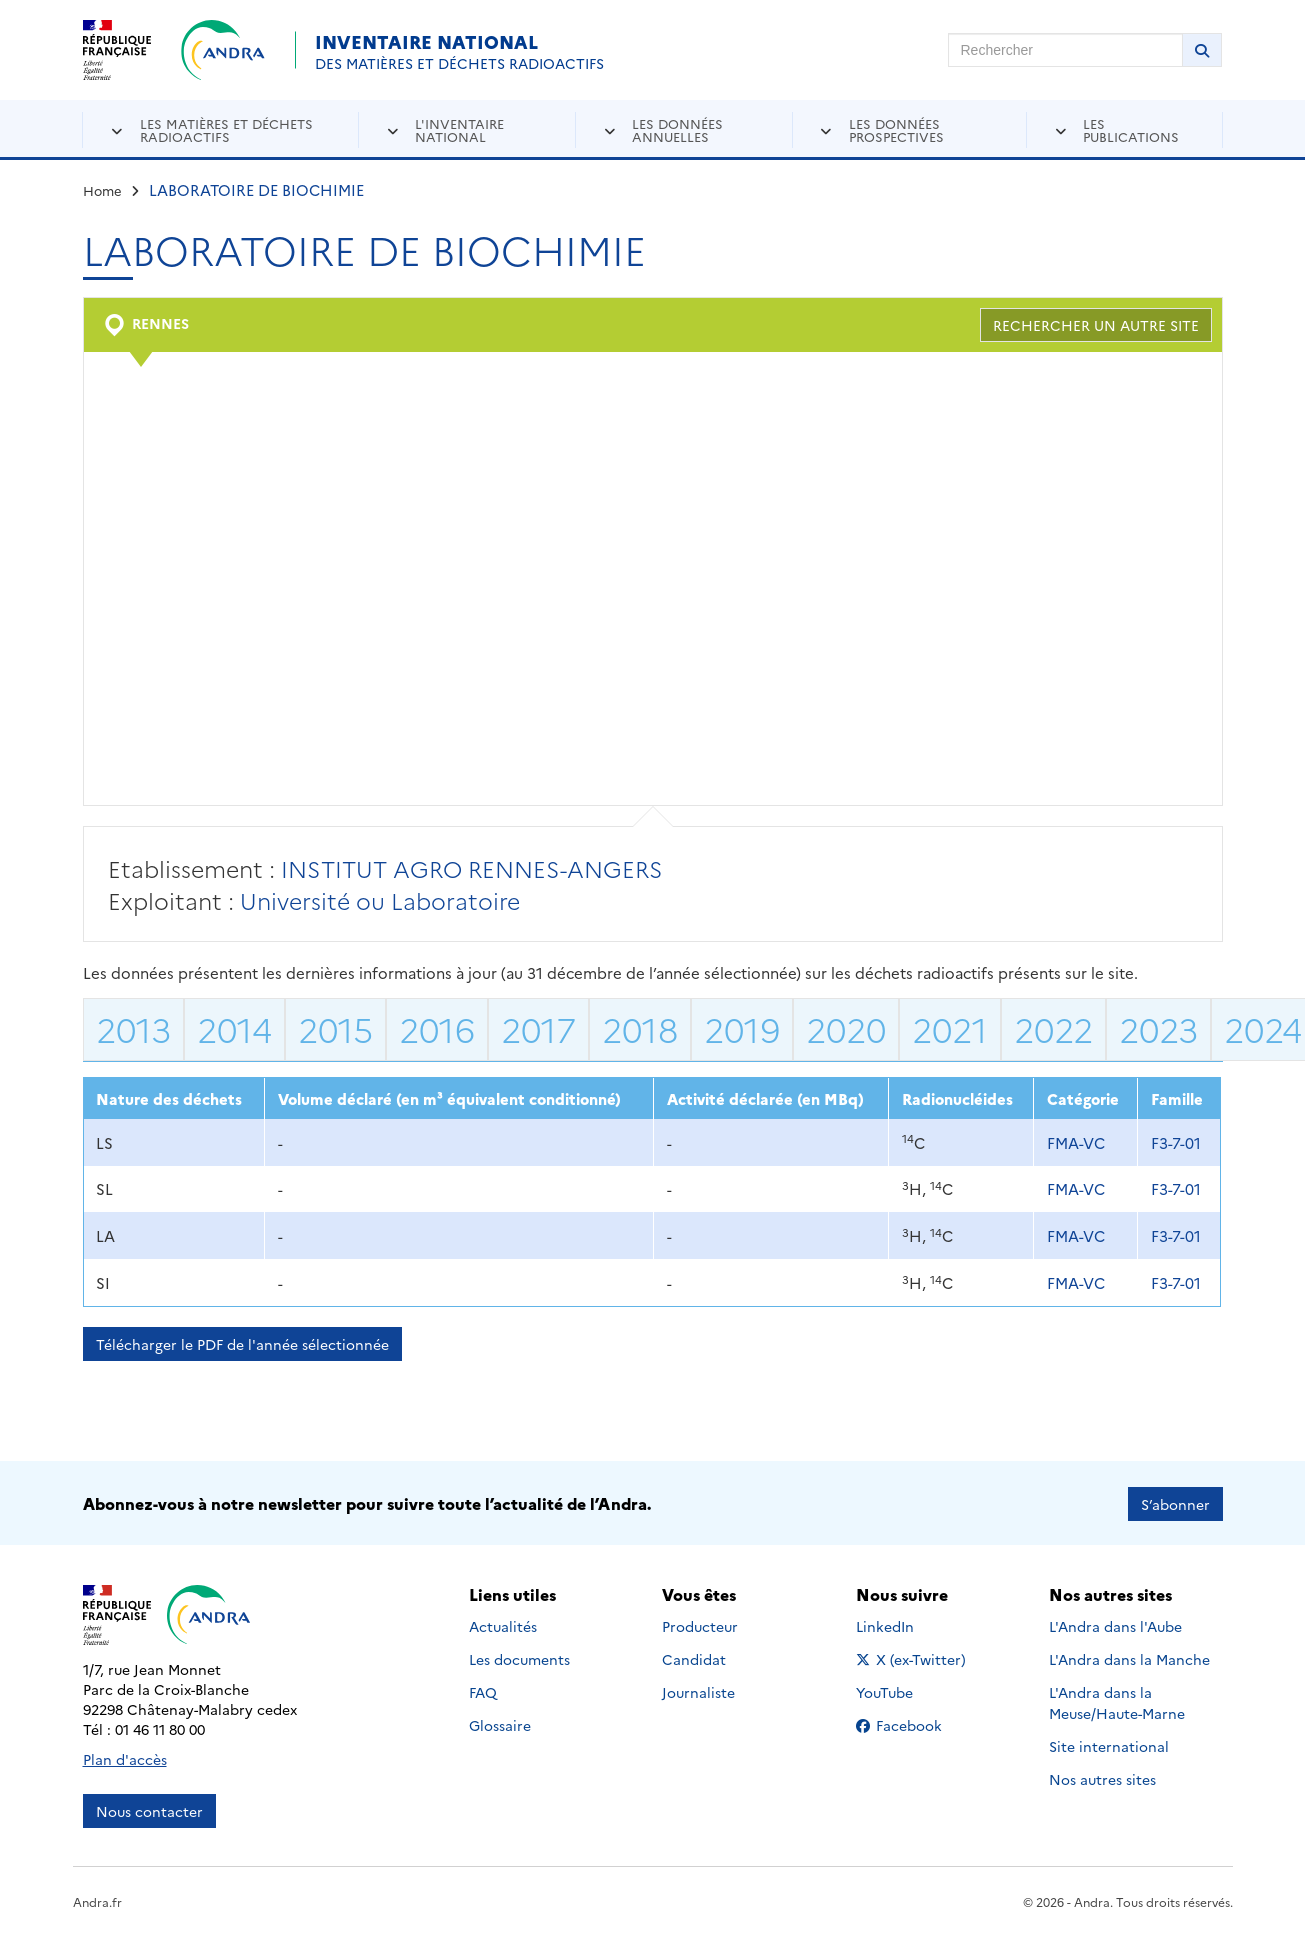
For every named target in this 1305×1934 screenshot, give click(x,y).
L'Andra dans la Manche (1129, 1658)
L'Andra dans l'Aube (1115, 1625)
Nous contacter (149, 1809)
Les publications (1131, 129)
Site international (1109, 1745)
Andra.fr (97, 1899)
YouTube (906, 1691)
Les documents (519, 1658)
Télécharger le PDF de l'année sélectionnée (242, 1344)
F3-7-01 (1176, 1142)
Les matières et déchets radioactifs (226, 129)
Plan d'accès (125, 1757)
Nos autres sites (1102, 1778)
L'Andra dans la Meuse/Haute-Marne (1117, 1701)
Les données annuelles (677, 129)
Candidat (694, 1658)
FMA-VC (1076, 1142)
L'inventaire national (459, 129)
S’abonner (1175, 1502)
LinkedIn (906, 1625)
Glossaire (500, 1724)
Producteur (700, 1625)
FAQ (483, 1691)
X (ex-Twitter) (914, 1658)
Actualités (503, 1625)
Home (102, 190)
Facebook (914, 1724)
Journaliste (698, 1691)
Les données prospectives (896, 129)
